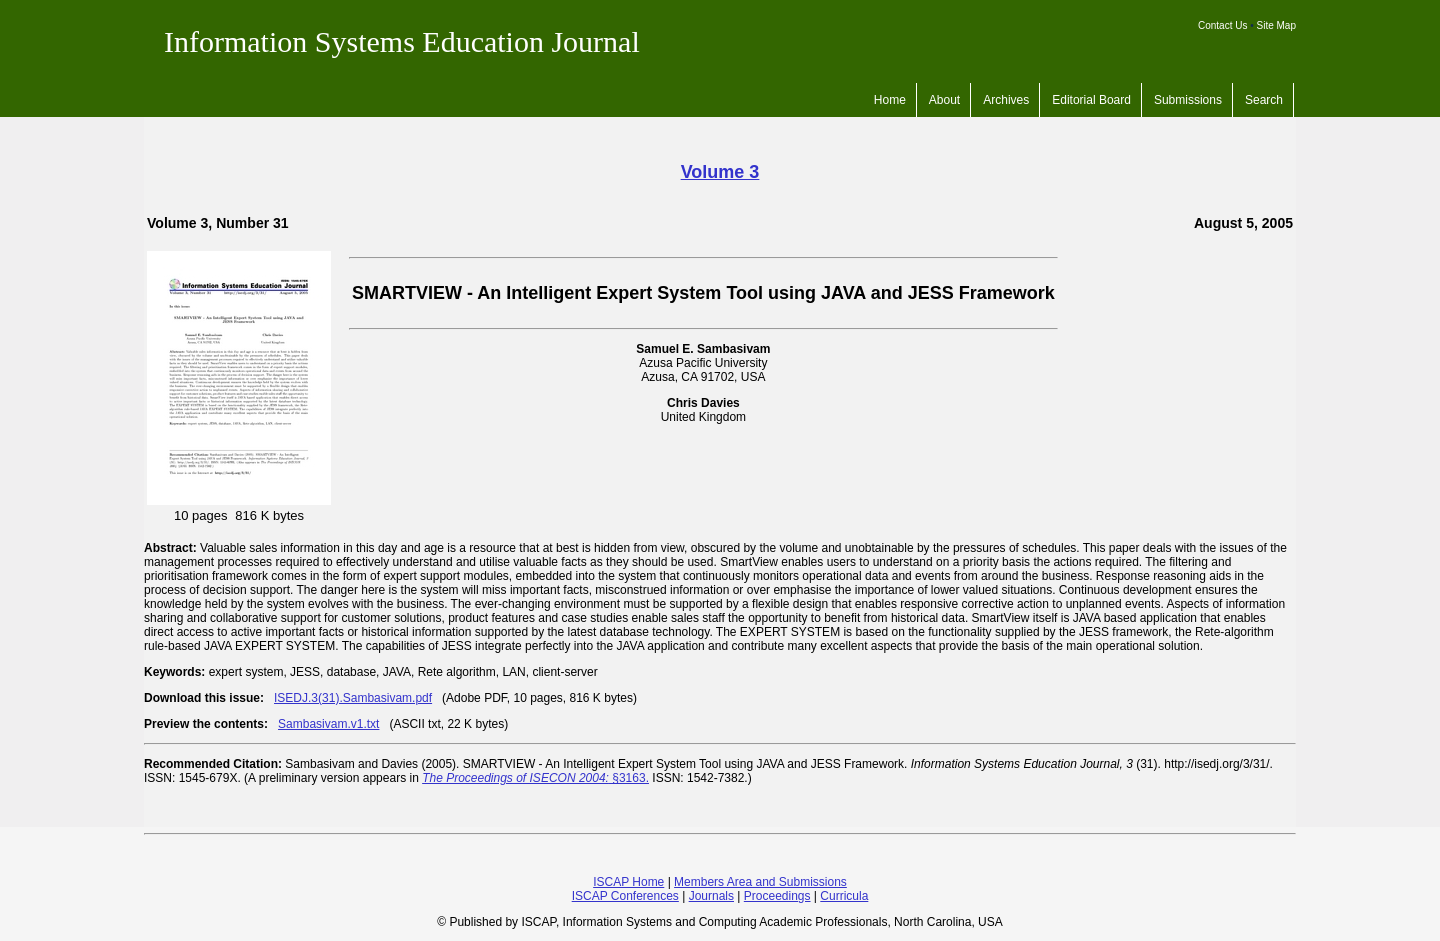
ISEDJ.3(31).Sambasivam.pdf (353, 698)
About (944, 100)
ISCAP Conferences (625, 896)
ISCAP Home (628, 882)
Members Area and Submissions (760, 882)
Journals (711, 896)
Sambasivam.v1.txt (328, 724)
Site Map (1276, 25)
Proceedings (777, 896)
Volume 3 (720, 172)
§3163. (535, 778)
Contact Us (1222, 25)
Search (1264, 100)
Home (890, 100)
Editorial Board (1091, 100)
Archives (1006, 100)
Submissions (1188, 100)
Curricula (844, 896)
